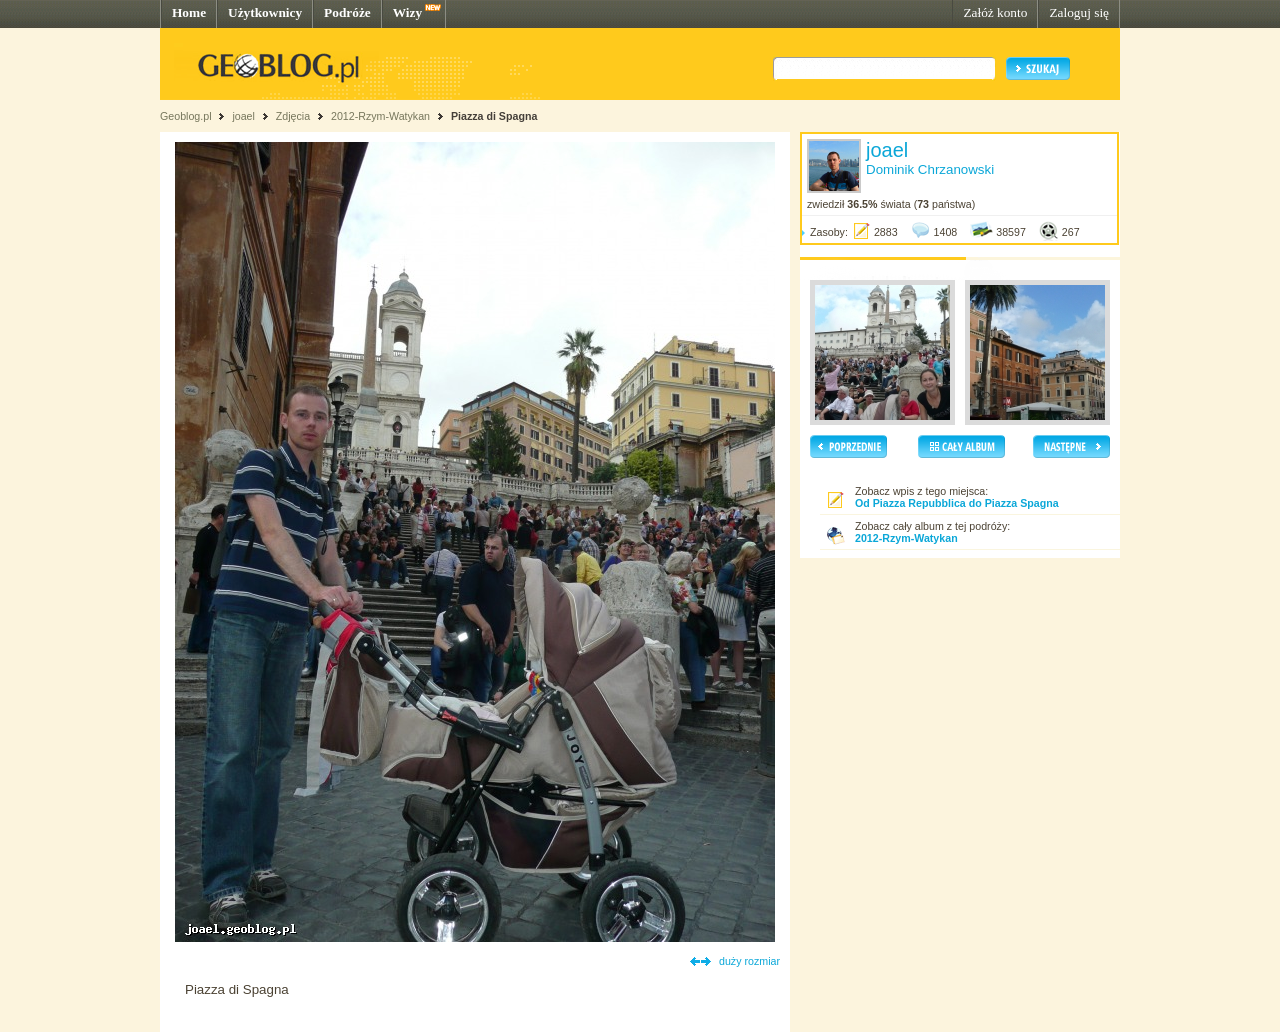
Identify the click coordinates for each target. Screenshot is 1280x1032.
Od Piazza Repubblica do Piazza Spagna (957, 503)
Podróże (347, 12)
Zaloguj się (1079, 12)
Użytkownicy (265, 12)
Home (189, 12)
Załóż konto (995, 12)
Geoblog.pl (186, 116)
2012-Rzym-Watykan (380, 116)
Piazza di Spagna (494, 116)
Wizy (407, 12)
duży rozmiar (749, 961)
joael (243, 116)
